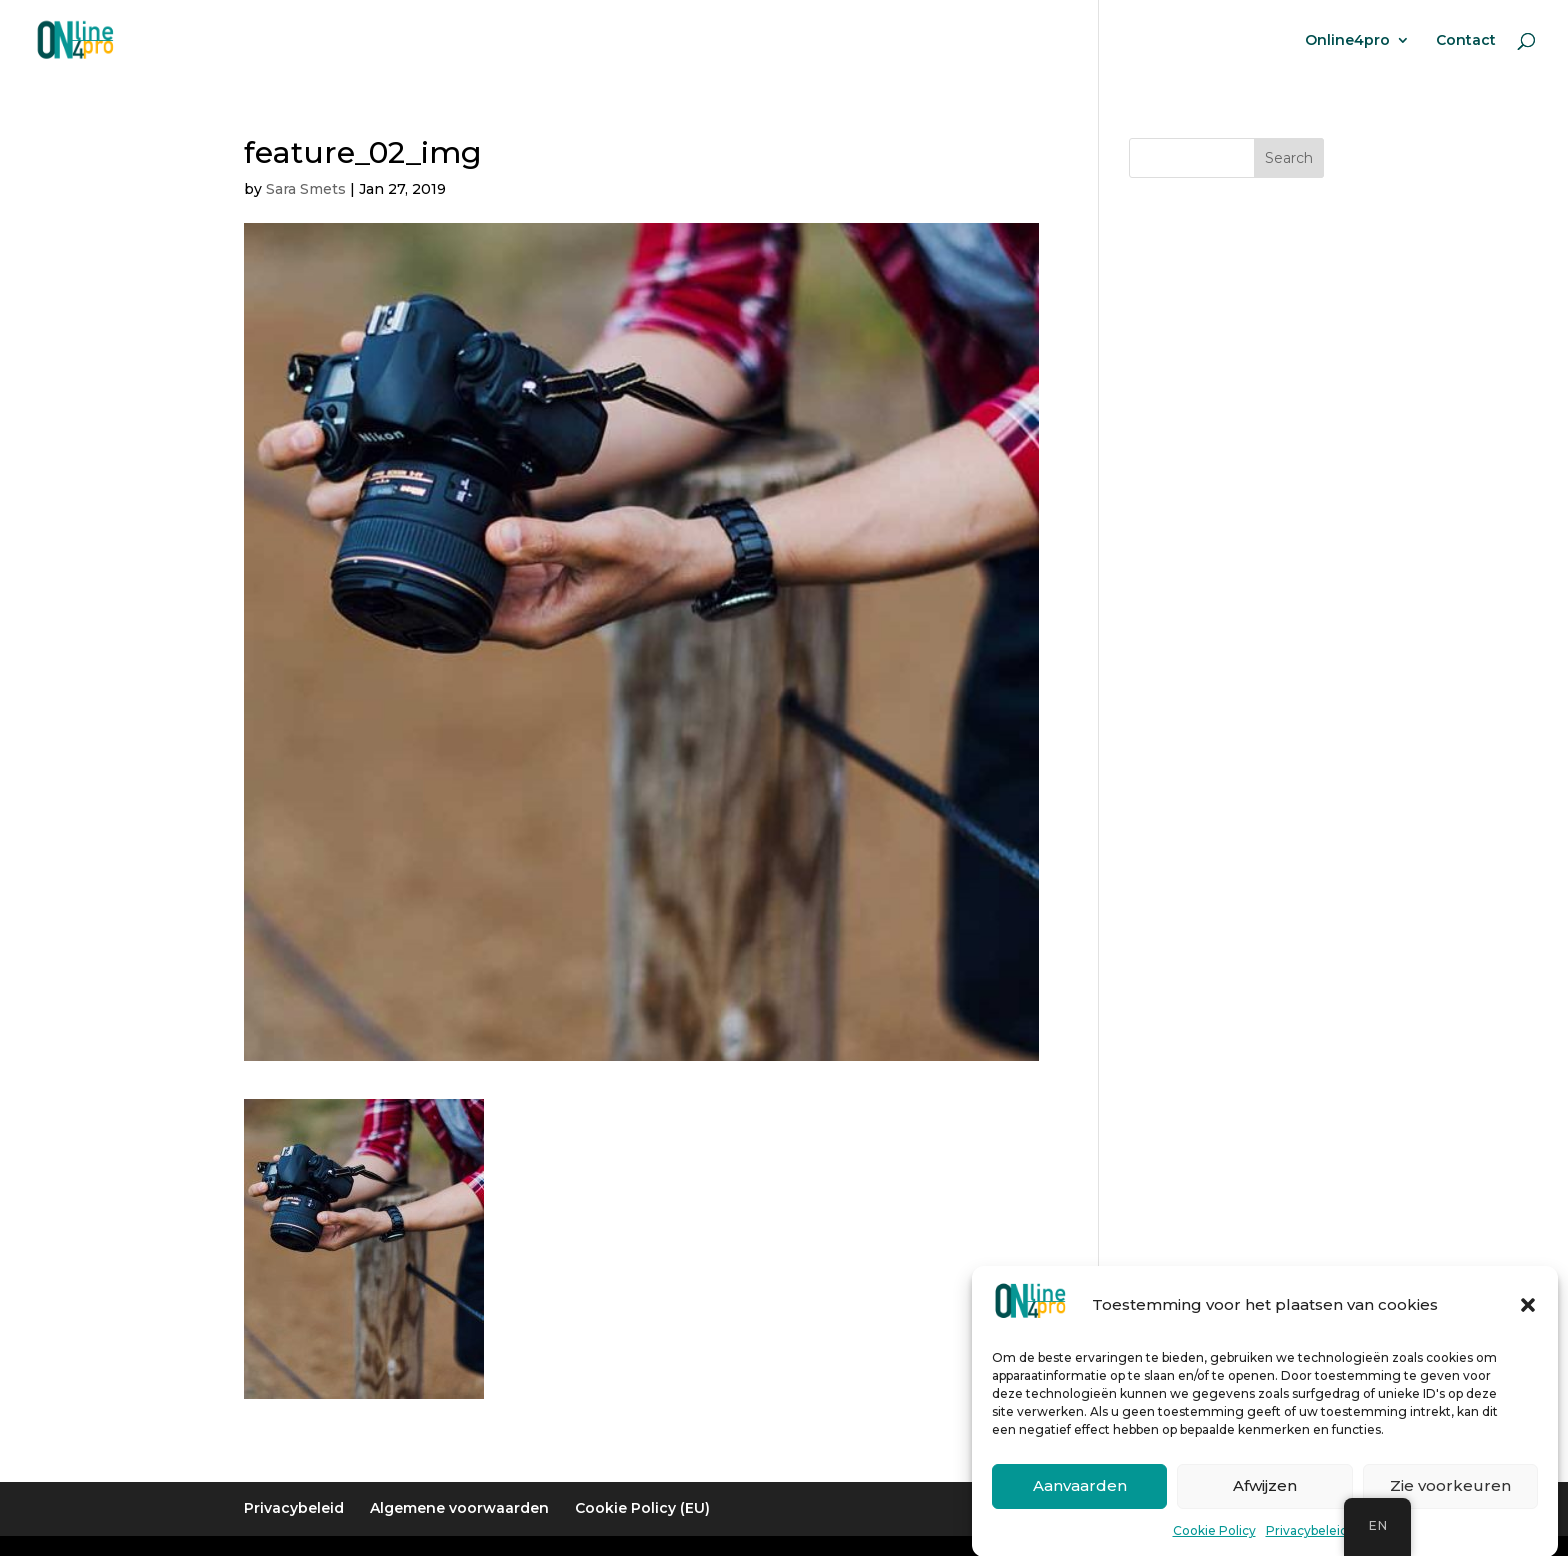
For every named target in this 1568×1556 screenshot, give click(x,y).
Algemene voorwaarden (459, 1508)
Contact (1466, 41)
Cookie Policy (1214, 1544)
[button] (1528, 1319)
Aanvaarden (1080, 1499)
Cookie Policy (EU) (642, 1508)
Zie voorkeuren (1450, 1499)
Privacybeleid (1307, 1544)
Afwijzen (1265, 1499)
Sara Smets (306, 189)
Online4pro (1347, 41)
